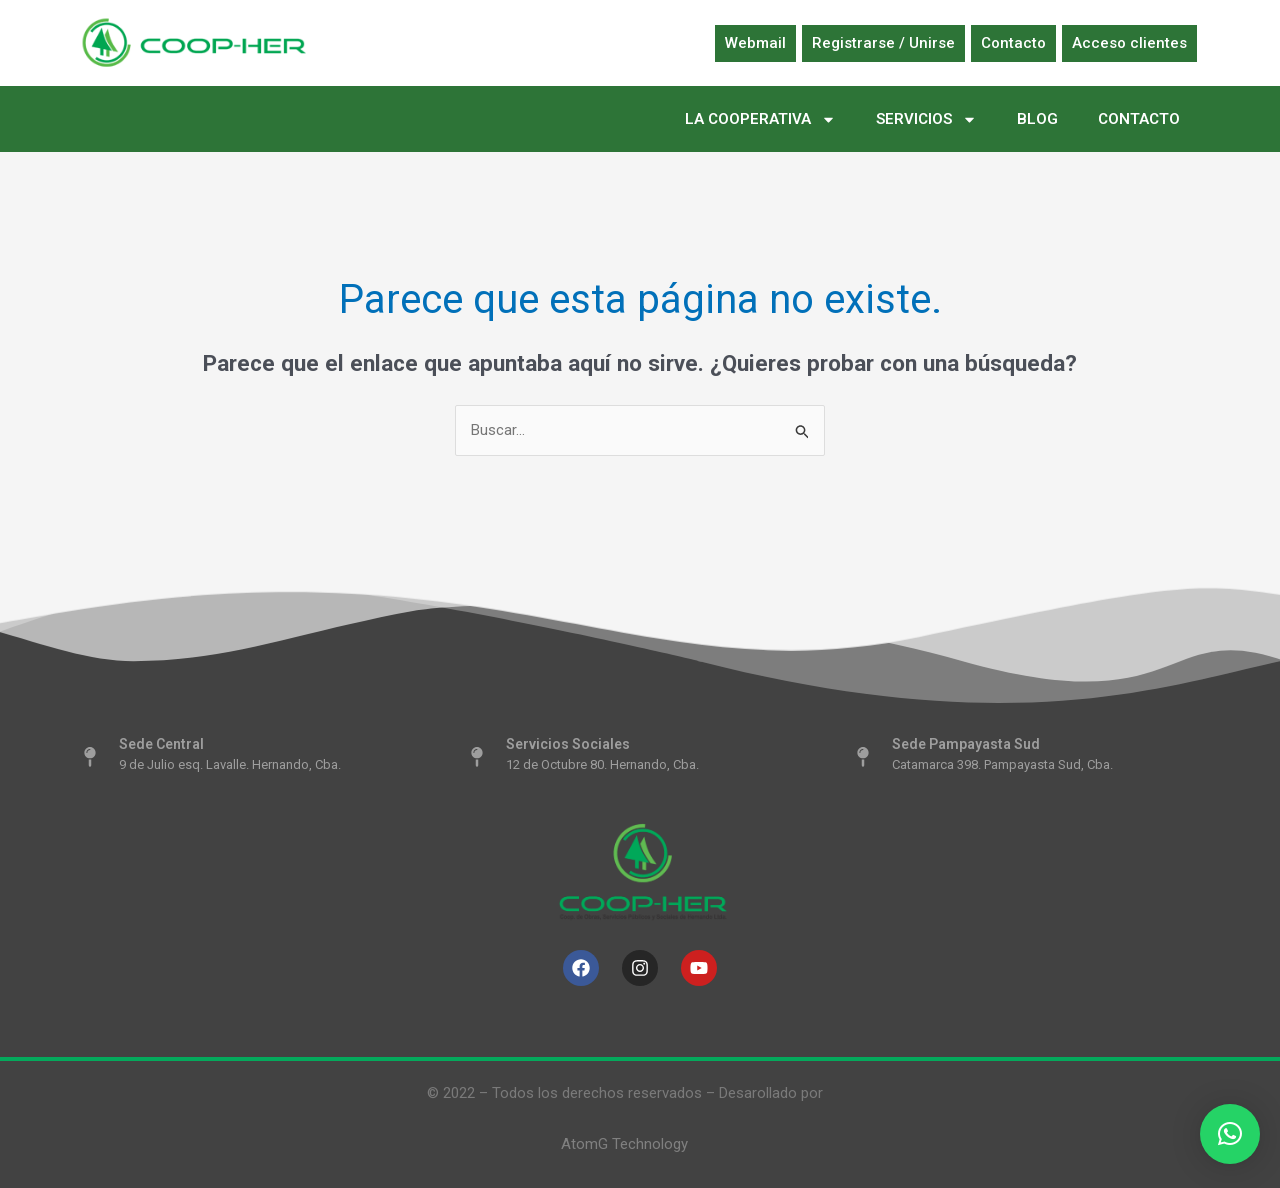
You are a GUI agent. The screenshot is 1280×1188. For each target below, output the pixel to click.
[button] (1230, 1134)
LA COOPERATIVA (760, 119)
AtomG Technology (624, 1144)
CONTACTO (1139, 119)
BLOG (1037, 119)
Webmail (755, 43)
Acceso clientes (1129, 43)
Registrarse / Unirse (883, 43)
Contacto (1013, 43)
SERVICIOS (926, 119)
